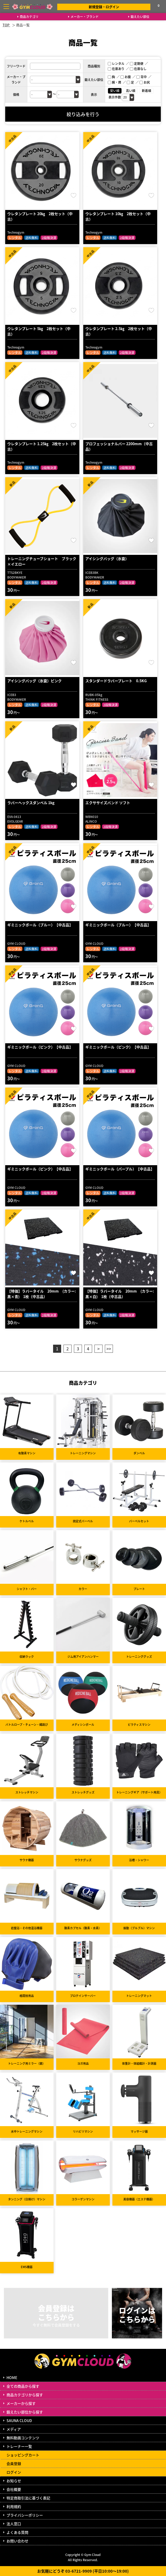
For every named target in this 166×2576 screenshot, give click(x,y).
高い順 (130, 90)
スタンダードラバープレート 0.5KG (116, 680)
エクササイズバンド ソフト (107, 802)
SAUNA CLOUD (19, 2420)
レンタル (116, 63)
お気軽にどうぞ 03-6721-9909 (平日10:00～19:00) (83, 2571)
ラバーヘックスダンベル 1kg (30, 802)
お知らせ (14, 2480)
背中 (141, 77)
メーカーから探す (21, 2403)
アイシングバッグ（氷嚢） (107, 558)
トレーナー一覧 (19, 2446)
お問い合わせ (17, 2540)
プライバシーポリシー (25, 2515)
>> (108, 1348)
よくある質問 (17, 2532)
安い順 (114, 90)
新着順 (146, 90)
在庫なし (138, 68)
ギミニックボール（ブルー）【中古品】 (40, 924)
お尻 (144, 82)
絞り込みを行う (83, 114)
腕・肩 (114, 82)
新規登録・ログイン (104, 6)
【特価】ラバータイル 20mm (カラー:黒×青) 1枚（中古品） (41, 1293)
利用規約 (14, 2506)
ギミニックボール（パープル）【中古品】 (119, 1168)
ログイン (14, 2472)
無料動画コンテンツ (23, 2437)
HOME (12, 2377)
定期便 (136, 63)
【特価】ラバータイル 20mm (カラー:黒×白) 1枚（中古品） (119, 1293)
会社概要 (14, 2489)
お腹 (125, 77)
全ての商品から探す (23, 2386)
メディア (14, 2429)
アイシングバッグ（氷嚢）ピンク (34, 680)
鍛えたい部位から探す (25, 2411)
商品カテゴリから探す (25, 2394)
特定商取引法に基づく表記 (28, 2497)
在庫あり (116, 68)
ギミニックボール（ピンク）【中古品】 (40, 1047)
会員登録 (14, 2463)
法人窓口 (14, 2523)
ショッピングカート (23, 2454)
